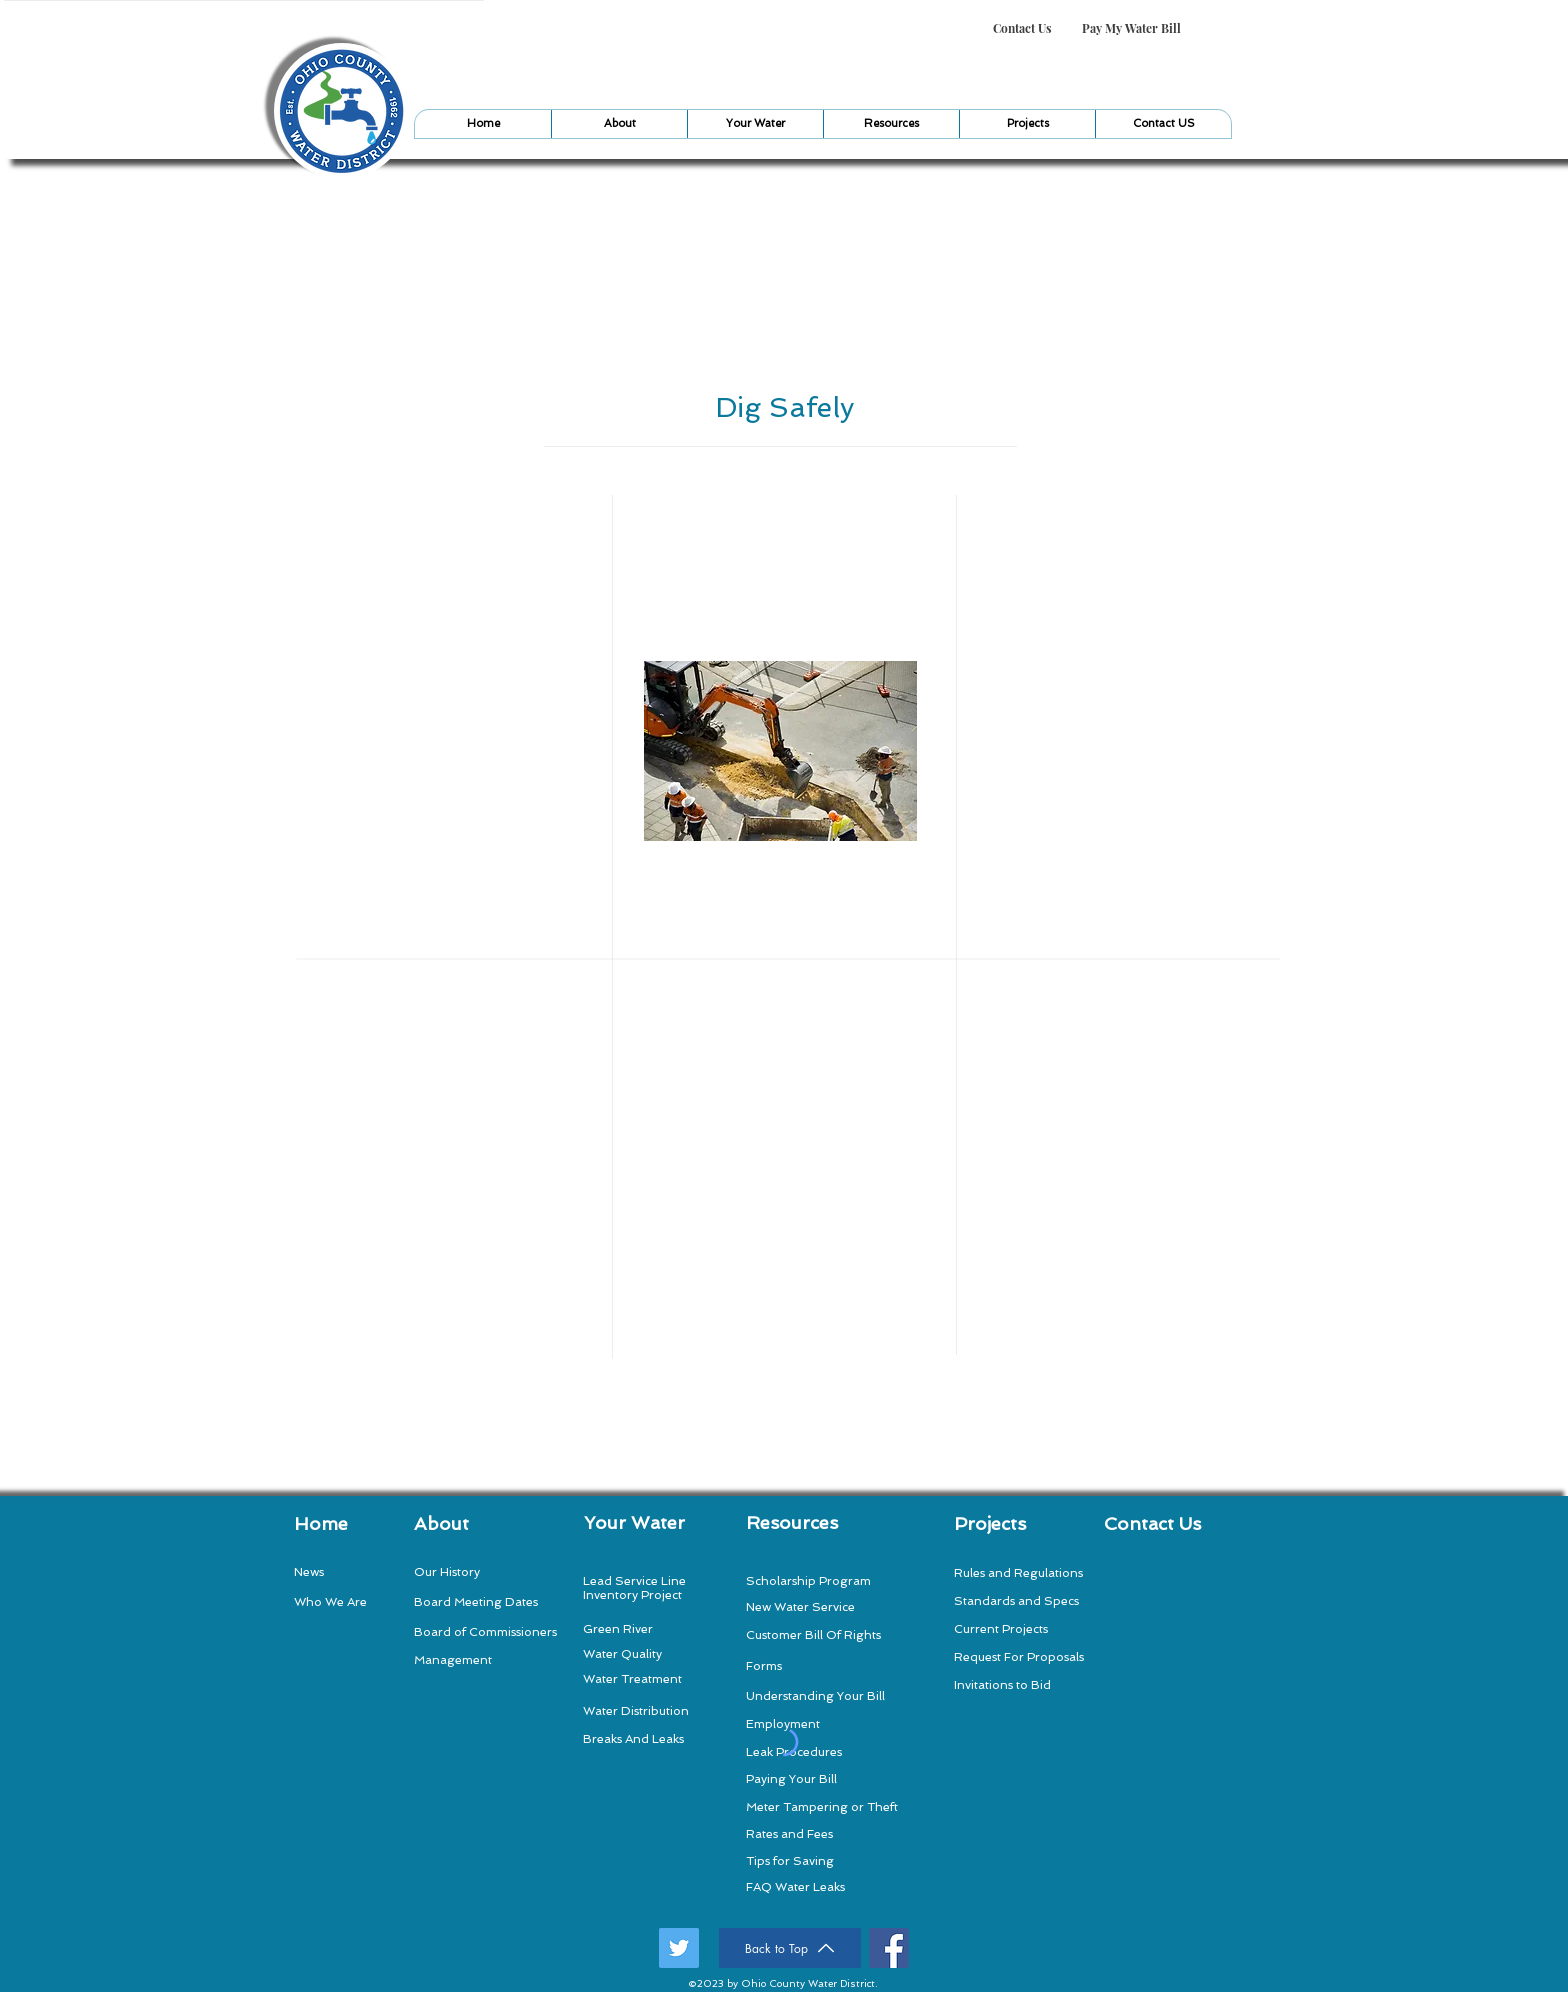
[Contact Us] (1022, 28)
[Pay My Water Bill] (1131, 28)
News (309, 1572)
